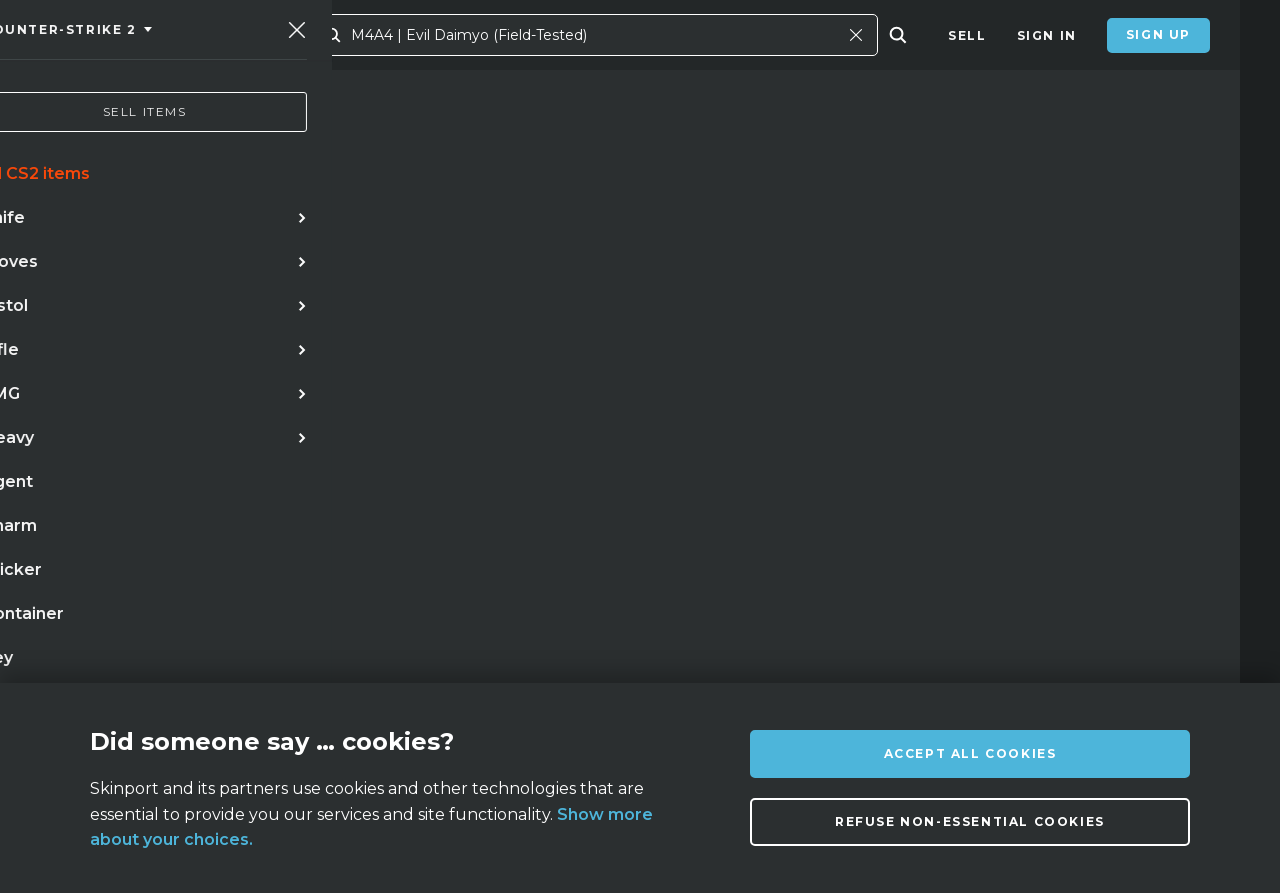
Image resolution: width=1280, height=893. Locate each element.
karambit (160, 491)
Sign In (1047, 35)
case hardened (108, 532)
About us (204, 667)
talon (318, 532)
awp (339, 491)
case (389, 532)
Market (342, 35)
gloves (525, 491)
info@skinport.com (1110, 662)
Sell (967, 35)
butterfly (427, 491)
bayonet (231, 532)
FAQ (349, 667)
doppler (260, 491)
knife (71, 491)
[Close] (896, 35)
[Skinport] (152, 35)
